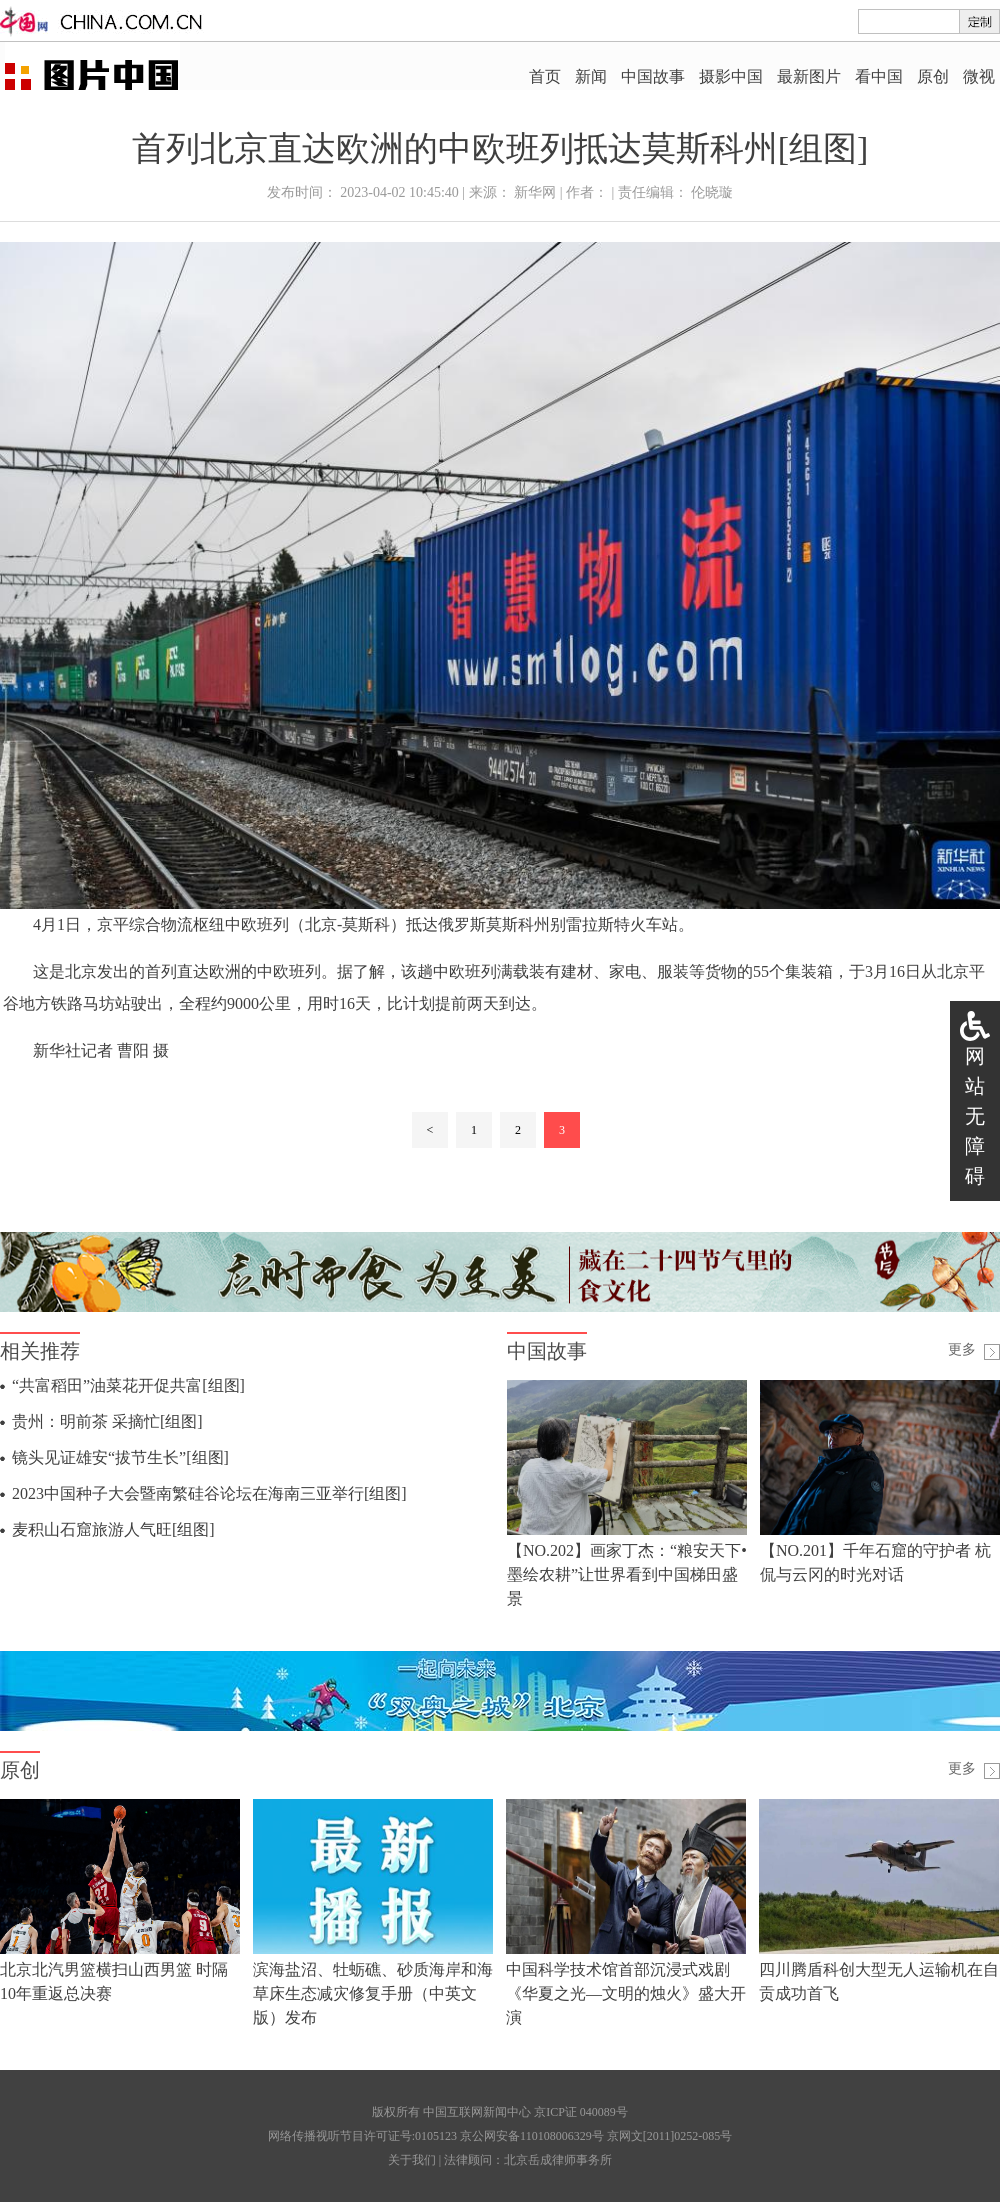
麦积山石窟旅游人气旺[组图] (113, 1529)
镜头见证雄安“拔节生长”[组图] (120, 1457)
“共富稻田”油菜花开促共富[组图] (128, 1385)
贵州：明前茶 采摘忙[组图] (107, 1421)
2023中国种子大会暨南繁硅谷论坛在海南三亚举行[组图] (209, 1493)
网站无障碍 (975, 1116)
